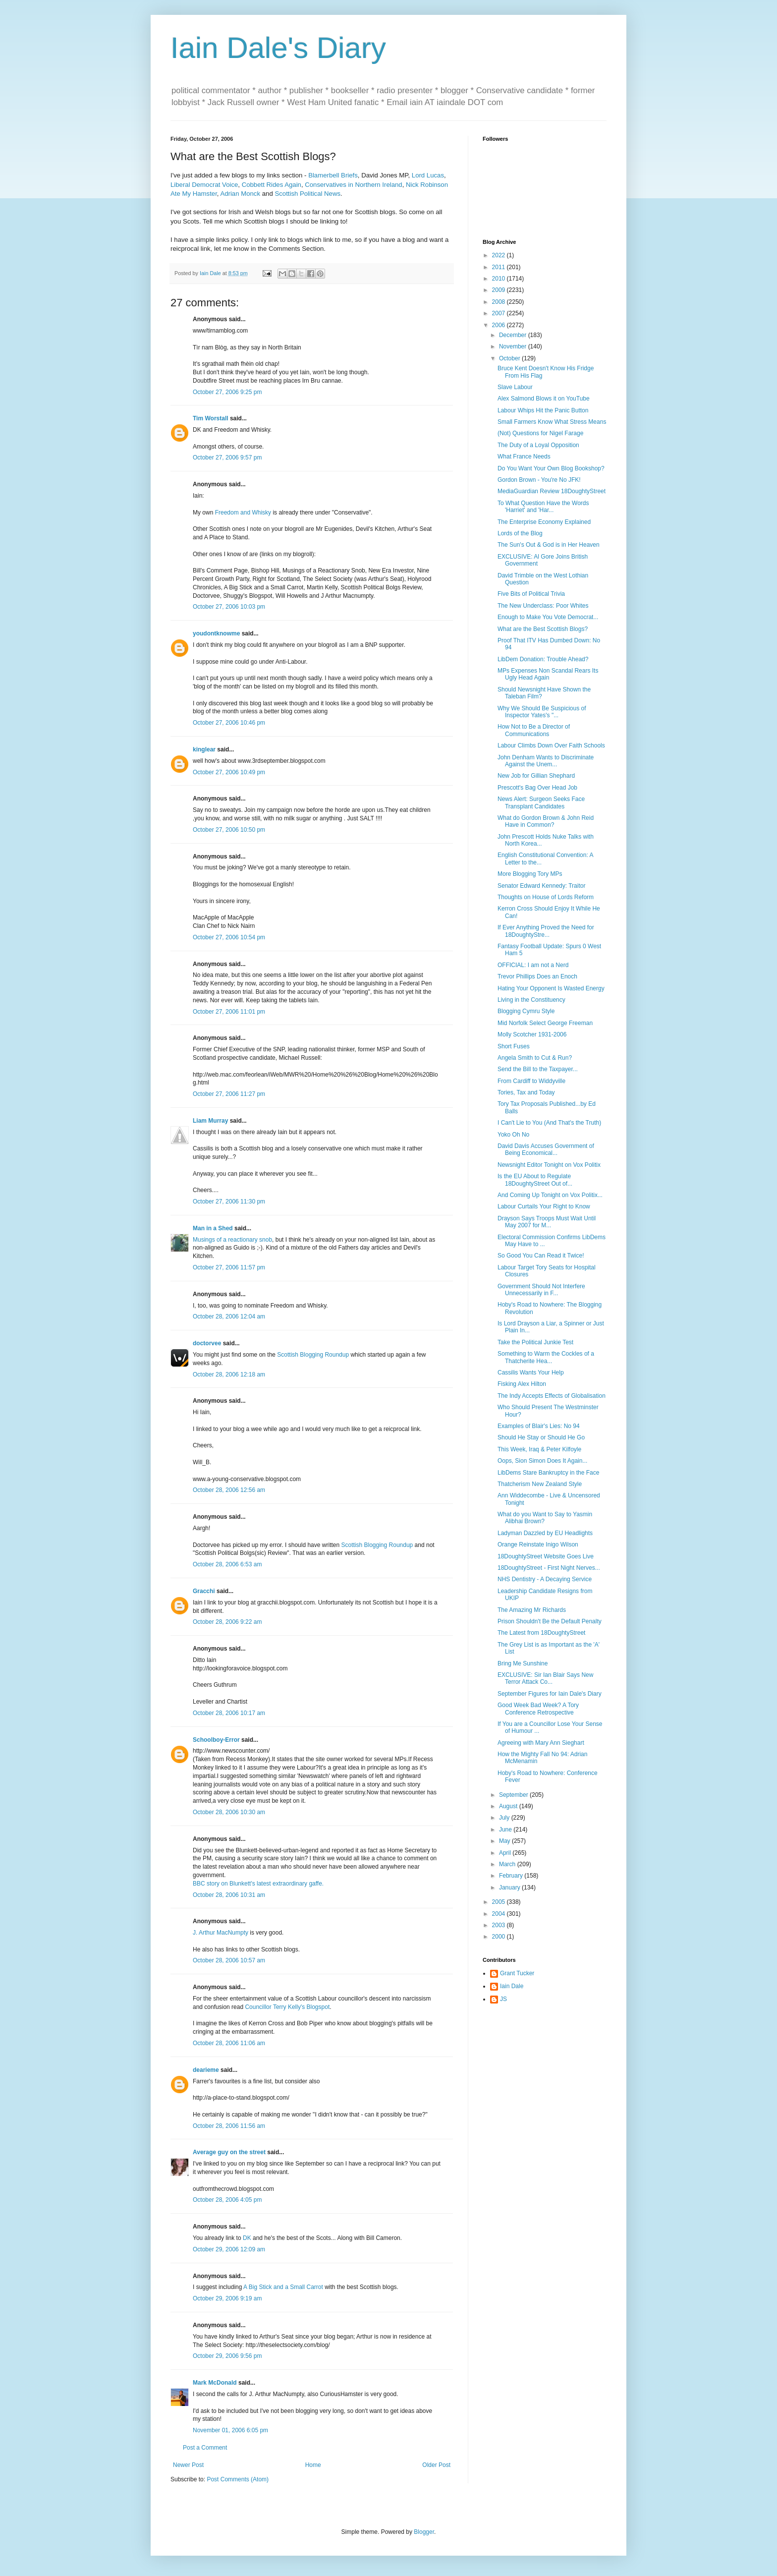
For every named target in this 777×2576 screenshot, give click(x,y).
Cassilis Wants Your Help (531, 1372)
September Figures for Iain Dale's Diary (550, 1693)
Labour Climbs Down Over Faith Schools (551, 745)
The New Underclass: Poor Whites (543, 605)
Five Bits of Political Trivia (531, 593)
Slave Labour (515, 387)
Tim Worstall (210, 418)
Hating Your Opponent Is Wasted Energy (551, 988)
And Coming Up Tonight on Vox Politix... (550, 1195)
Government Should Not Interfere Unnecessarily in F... (541, 1290)
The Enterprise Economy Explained (544, 521)
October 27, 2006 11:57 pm (229, 1267)
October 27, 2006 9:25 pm (227, 392)
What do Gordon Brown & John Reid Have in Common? (546, 821)
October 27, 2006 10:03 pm (229, 606)
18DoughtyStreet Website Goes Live (546, 1556)
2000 (499, 1936)
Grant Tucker (517, 1973)
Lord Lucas (428, 175)
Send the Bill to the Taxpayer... (538, 1069)
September (514, 1794)
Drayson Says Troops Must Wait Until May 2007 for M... (547, 1222)
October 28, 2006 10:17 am (229, 1713)
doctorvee (207, 1343)
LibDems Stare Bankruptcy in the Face (548, 1472)
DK (247, 2237)
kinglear (204, 749)
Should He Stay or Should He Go (541, 1437)
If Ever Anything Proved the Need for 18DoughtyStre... (546, 931)
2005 (499, 1901)
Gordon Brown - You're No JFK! (539, 479)
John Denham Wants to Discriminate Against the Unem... (546, 761)
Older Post (436, 2465)
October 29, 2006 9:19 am (227, 2298)
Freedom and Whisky (243, 512)
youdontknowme (216, 633)
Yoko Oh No (513, 1134)
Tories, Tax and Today (526, 1092)
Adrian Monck (240, 193)
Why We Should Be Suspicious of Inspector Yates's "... (542, 712)
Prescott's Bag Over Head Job (537, 787)
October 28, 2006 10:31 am (229, 1894)
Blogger (424, 2531)
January (510, 1887)
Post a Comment (205, 2447)
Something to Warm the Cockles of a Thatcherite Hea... (546, 1357)
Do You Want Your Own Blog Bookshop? (551, 468)
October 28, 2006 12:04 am (229, 1316)
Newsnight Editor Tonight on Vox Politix (549, 1164)
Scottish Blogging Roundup (313, 1354)
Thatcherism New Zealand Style (540, 1484)
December (513, 335)
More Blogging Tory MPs (530, 873)
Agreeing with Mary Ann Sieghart (541, 1742)
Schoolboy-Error (216, 1739)
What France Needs (524, 456)
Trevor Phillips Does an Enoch (537, 976)
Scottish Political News (307, 193)
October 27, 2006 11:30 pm (229, 1201)
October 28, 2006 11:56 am (229, 2125)
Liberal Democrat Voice (204, 184)
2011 (499, 267)
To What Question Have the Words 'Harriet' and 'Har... (543, 507)
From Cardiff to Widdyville (531, 1081)
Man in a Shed (213, 1228)
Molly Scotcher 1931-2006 (532, 1034)
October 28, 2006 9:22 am (227, 1621)
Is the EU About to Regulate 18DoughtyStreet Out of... (535, 1180)
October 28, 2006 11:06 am (229, 2043)
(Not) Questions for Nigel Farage (540, 433)
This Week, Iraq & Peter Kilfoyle (539, 1449)
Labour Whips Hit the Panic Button (543, 410)
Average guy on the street (229, 2152)
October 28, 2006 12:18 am (229, 1374)
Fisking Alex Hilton (522, 1383)
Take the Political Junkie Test (535, 1342)
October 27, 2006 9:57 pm (227, 457)
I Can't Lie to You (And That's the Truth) (549, 1122)
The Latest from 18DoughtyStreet (541, 1632)
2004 (499, 1913)
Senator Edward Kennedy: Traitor (541, 885)
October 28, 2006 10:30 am (229, 1812)
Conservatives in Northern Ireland (353, 184)
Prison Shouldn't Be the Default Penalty (550, 1621)
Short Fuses (514, 1046)
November (513, 346)
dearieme (206, 2069)
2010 (499, 278)
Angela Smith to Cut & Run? (535, 1057)
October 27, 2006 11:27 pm (229, 1093)
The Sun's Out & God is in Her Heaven (549, 544)
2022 (499, 255)
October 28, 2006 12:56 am (229, 1490)
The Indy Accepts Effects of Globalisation (552, 1395)
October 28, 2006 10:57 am (229, 1960)
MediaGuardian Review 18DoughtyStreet (552, 491)
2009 (499, 289)
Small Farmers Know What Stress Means (552, 421)
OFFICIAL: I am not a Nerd (533, 965)
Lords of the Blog (520, 533)
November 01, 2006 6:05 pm (230, 2430)
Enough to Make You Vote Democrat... (548, 617)
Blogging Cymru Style (526, 1011)
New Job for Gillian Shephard (536, 775)
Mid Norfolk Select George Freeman (545, 1023)
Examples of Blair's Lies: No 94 (539, 1426)
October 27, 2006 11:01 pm (229, 1011)
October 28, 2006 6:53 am (227, 1564)
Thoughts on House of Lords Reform (546, 897)
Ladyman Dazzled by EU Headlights (545, 1533)
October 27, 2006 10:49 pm (229, 772)
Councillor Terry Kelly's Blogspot (287, 2007)
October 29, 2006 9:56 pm (227, 2355)
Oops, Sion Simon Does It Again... (542, 1460)
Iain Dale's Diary (278, 47)
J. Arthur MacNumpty (220, 1932)
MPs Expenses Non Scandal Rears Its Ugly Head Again (548, 674)
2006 (499, 325)
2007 (499, 313)
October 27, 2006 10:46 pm (229, 722)
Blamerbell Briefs (333, 175)
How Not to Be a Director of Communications (534, 730)
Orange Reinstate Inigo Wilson (538, 1544)
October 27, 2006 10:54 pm (229, 937)
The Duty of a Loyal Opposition (538, 445)
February (511, 1875)
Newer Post (188, 2465)
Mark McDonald (215, 2382)
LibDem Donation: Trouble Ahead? (543, 659)
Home (313, 2465)
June (506, 1829)
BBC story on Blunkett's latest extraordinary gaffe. (258, 1883)
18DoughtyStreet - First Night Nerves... (549, 1567)
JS (503, 1999)
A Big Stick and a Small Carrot (283, 2287)
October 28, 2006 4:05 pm (227, 2199)
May (505, 1840)
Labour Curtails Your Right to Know (544, 1206)
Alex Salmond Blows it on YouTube (544, 398)
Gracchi (204, 1591)
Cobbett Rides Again (271, 184)
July (505, 1817)
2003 (499, 1925)
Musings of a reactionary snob (232, 1239)
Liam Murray (210, 1120)
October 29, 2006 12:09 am (229, 2249)
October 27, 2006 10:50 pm (229, 829)
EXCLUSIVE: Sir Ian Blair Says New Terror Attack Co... (545, 1678)
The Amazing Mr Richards (532, 1609)
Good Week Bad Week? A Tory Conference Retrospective (538, 1709)
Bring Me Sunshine (523, 1663)
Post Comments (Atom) (238, 2479)
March (508, 1864)
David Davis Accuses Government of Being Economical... (546, 1149)
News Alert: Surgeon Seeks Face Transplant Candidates (541, 802)
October (510, 358)
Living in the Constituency (531, 999)
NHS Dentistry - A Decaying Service (545, 1579)
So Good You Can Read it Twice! (541, 1255)
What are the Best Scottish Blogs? (543, 629)
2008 (499, 301)
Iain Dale (511, 1986)
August (509, 1806)
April (505, 1852)
